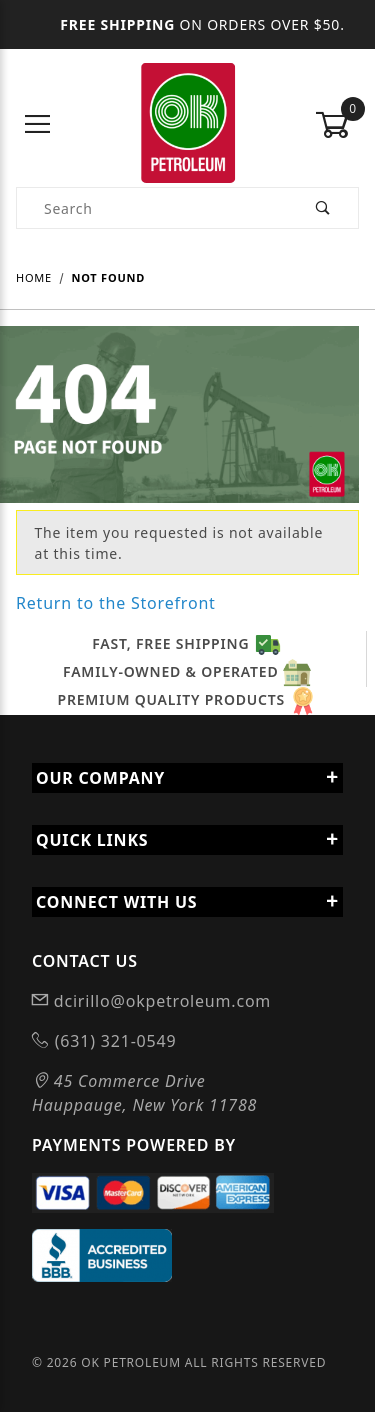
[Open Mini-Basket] (337, 125)
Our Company (187, 778)
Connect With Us (187, 902)
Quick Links (187, 840)
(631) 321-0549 (113, 1041)
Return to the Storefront (116, 603)
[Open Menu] (38, 125)
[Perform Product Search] (323, 208)
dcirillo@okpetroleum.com (160, 1001)
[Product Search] (153, 208)
